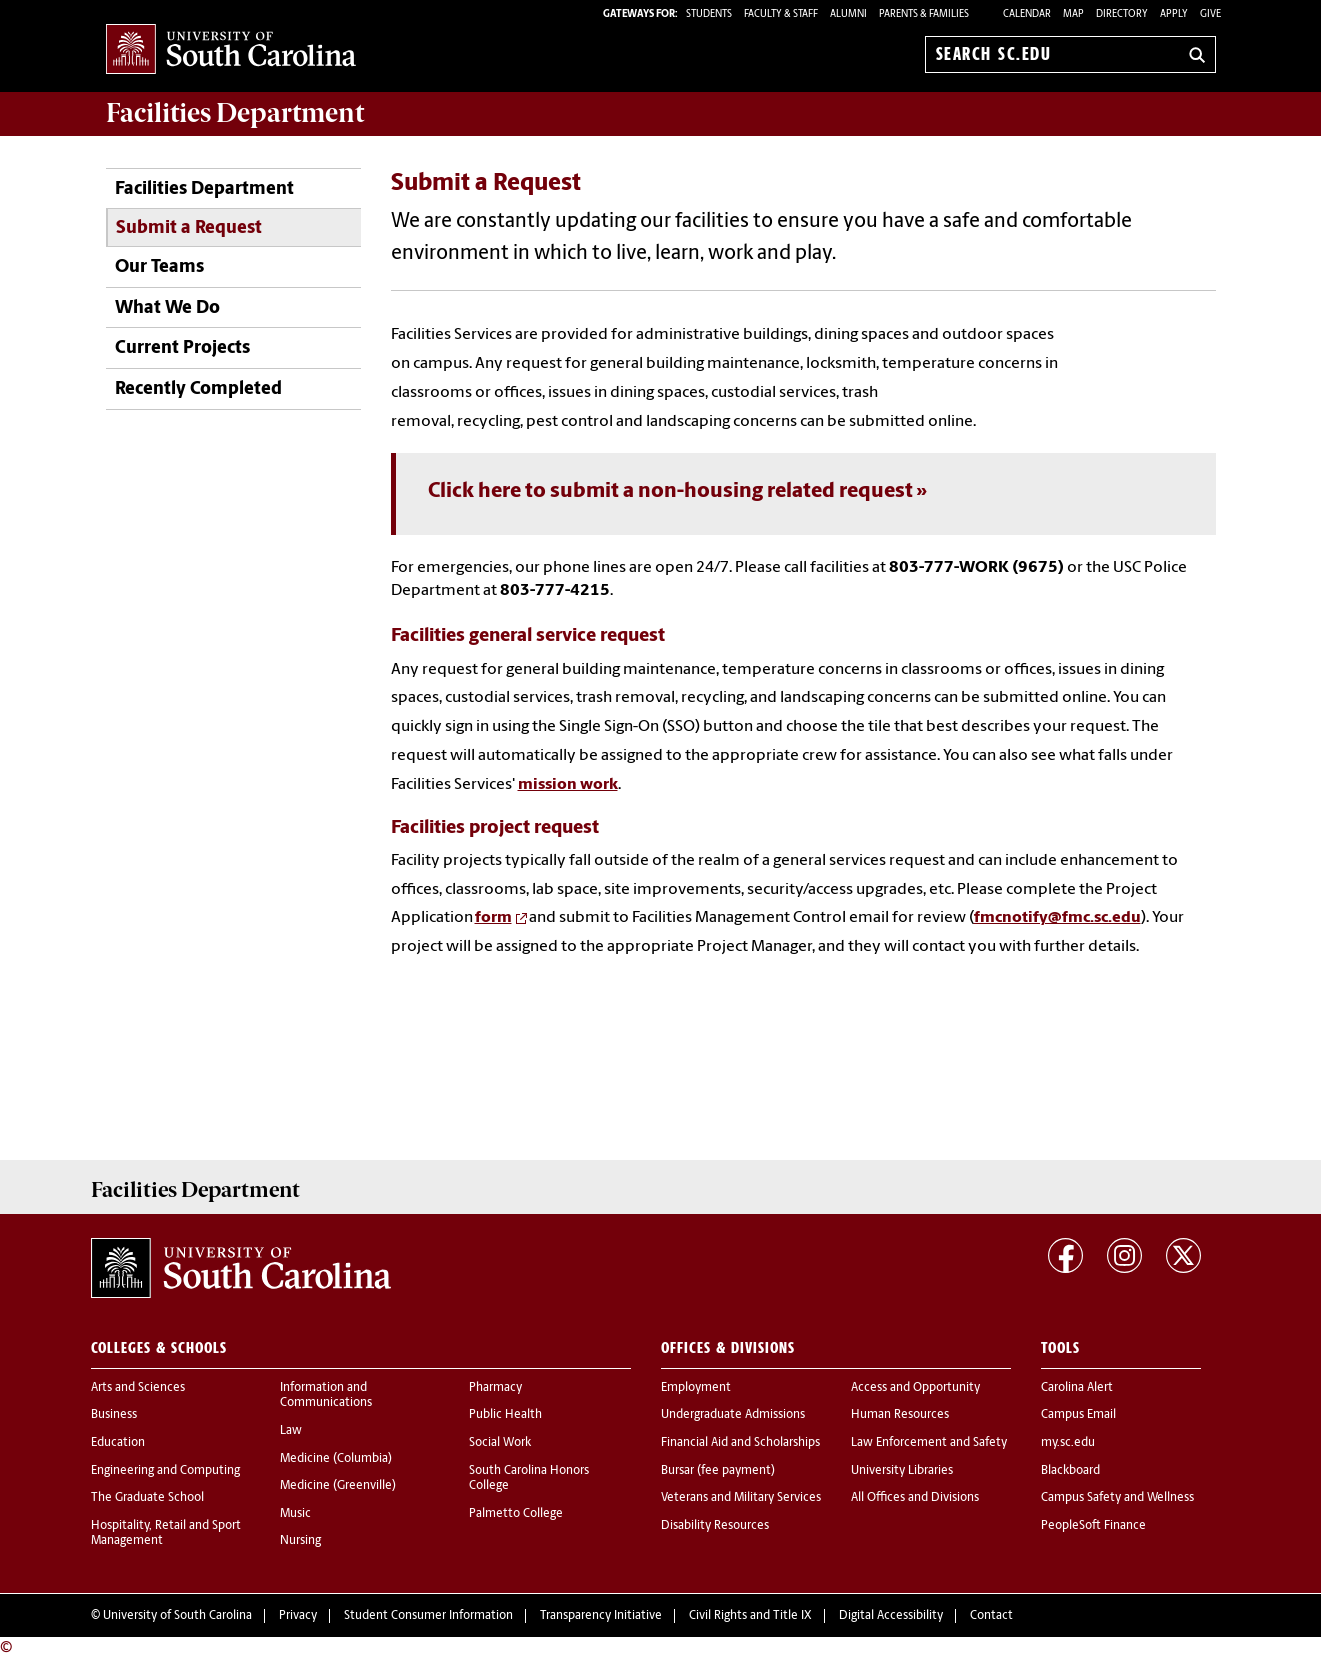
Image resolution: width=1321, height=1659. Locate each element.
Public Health (505, 1415)
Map (1073, 14)
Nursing (300, 1541)
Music (295, 1514)
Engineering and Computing (165, 1471)
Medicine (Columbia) (336, 1459)
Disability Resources (715, 1526)
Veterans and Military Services (741, 1498)
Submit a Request (189, 228)
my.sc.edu (1068, 1443)
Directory (1122, 14)
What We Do (167, 308)
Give (1210, 14)
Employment (696, 1388)
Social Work (500, 1443)
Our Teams (159, 267)
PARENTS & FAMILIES (924, 14)
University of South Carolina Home (231, 50)
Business (114, 1415)
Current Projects (182, 348)
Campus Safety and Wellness (1117, 1498)
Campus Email (1078, 1415)
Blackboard (1070, 1471)
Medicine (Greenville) (338, 1486)
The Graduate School (147, 1498)
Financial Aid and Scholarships (740, 1443)
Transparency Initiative (601, 1616)
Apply (1174, 14)
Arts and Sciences (138, 1388)
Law (291, 1431)
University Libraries (902, 1471)
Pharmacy (495, 1388)
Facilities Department (204, 189)
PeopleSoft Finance (1093, 1526)
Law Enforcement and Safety (929, 1443)
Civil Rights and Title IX (750, 1616)
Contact (991, 1616)
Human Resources (900, 1415)
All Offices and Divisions (915, 1498)
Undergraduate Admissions (733, 1415)
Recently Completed (198, 389)
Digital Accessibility (891, 1616)
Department (235, 113)
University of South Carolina (177, 1616)
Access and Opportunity (915, 1388)
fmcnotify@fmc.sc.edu (1057, 918)
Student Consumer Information (428, 1616)
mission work (568, 785)
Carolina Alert (1077, 1388)
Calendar (1027, 14)
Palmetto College (516, 1514)
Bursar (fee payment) (718, 1471)
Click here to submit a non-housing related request (670, 491)
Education (118, 1443)
